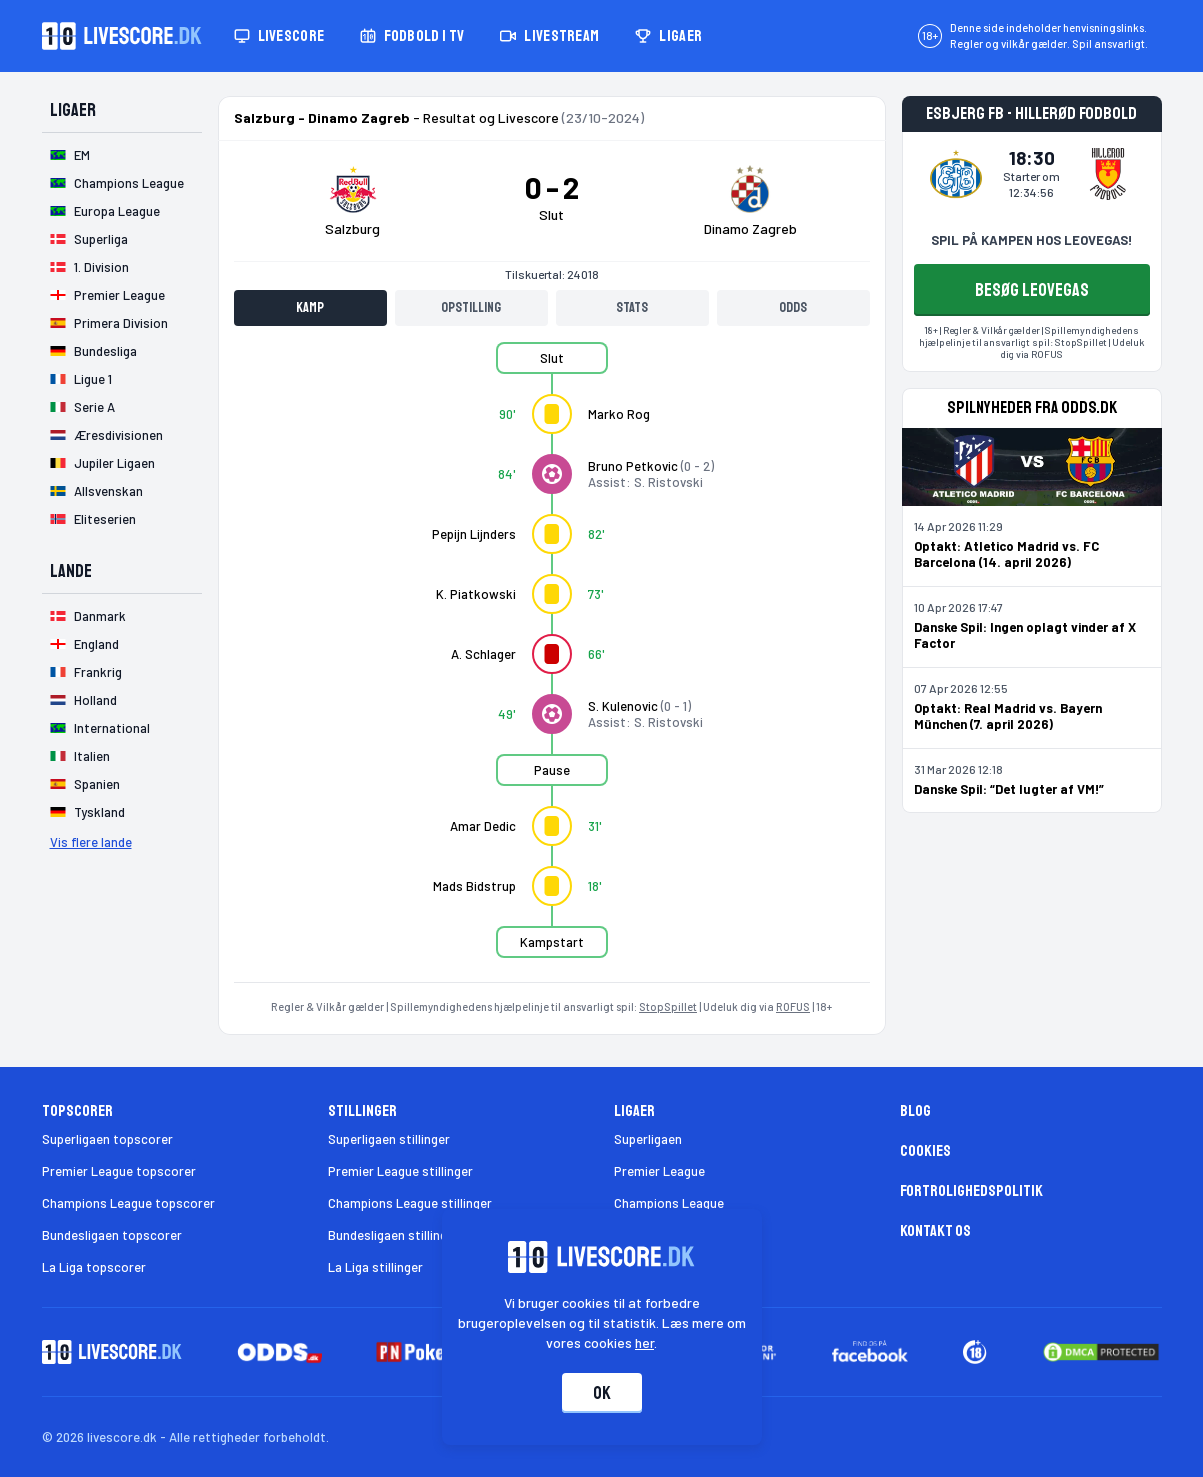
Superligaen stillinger (389, 1139)
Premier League (659, 1171)
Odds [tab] (793, 307)
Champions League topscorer (128, 1203)
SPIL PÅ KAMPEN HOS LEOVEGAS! (1031, 240)
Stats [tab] (632, 307)
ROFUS (793, 1006)
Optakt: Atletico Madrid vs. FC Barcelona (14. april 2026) (1006, 554)
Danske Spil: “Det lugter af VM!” (1009, 789)
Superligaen (648, 1139)
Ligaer (668, 36)
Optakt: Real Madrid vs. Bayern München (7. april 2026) (1008, 716)
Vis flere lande (91, 842)
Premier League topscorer (119, 1171)
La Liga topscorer (94, 1267)
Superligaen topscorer (107, 1139)
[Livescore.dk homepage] (122, 36)
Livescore (279, 36)
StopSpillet (668, 1006)
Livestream (549, 36)
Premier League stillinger (400, 1171)
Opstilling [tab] (471, 307)
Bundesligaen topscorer (112, 1235)
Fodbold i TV (412, 36)
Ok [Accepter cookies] (602, 1393)
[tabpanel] (552, 662)
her (644, 1342)
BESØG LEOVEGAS (1032, 290)
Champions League (669, 1203)
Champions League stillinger (410, 1203)
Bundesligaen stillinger (393, 1235)
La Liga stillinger (375, 1267)
